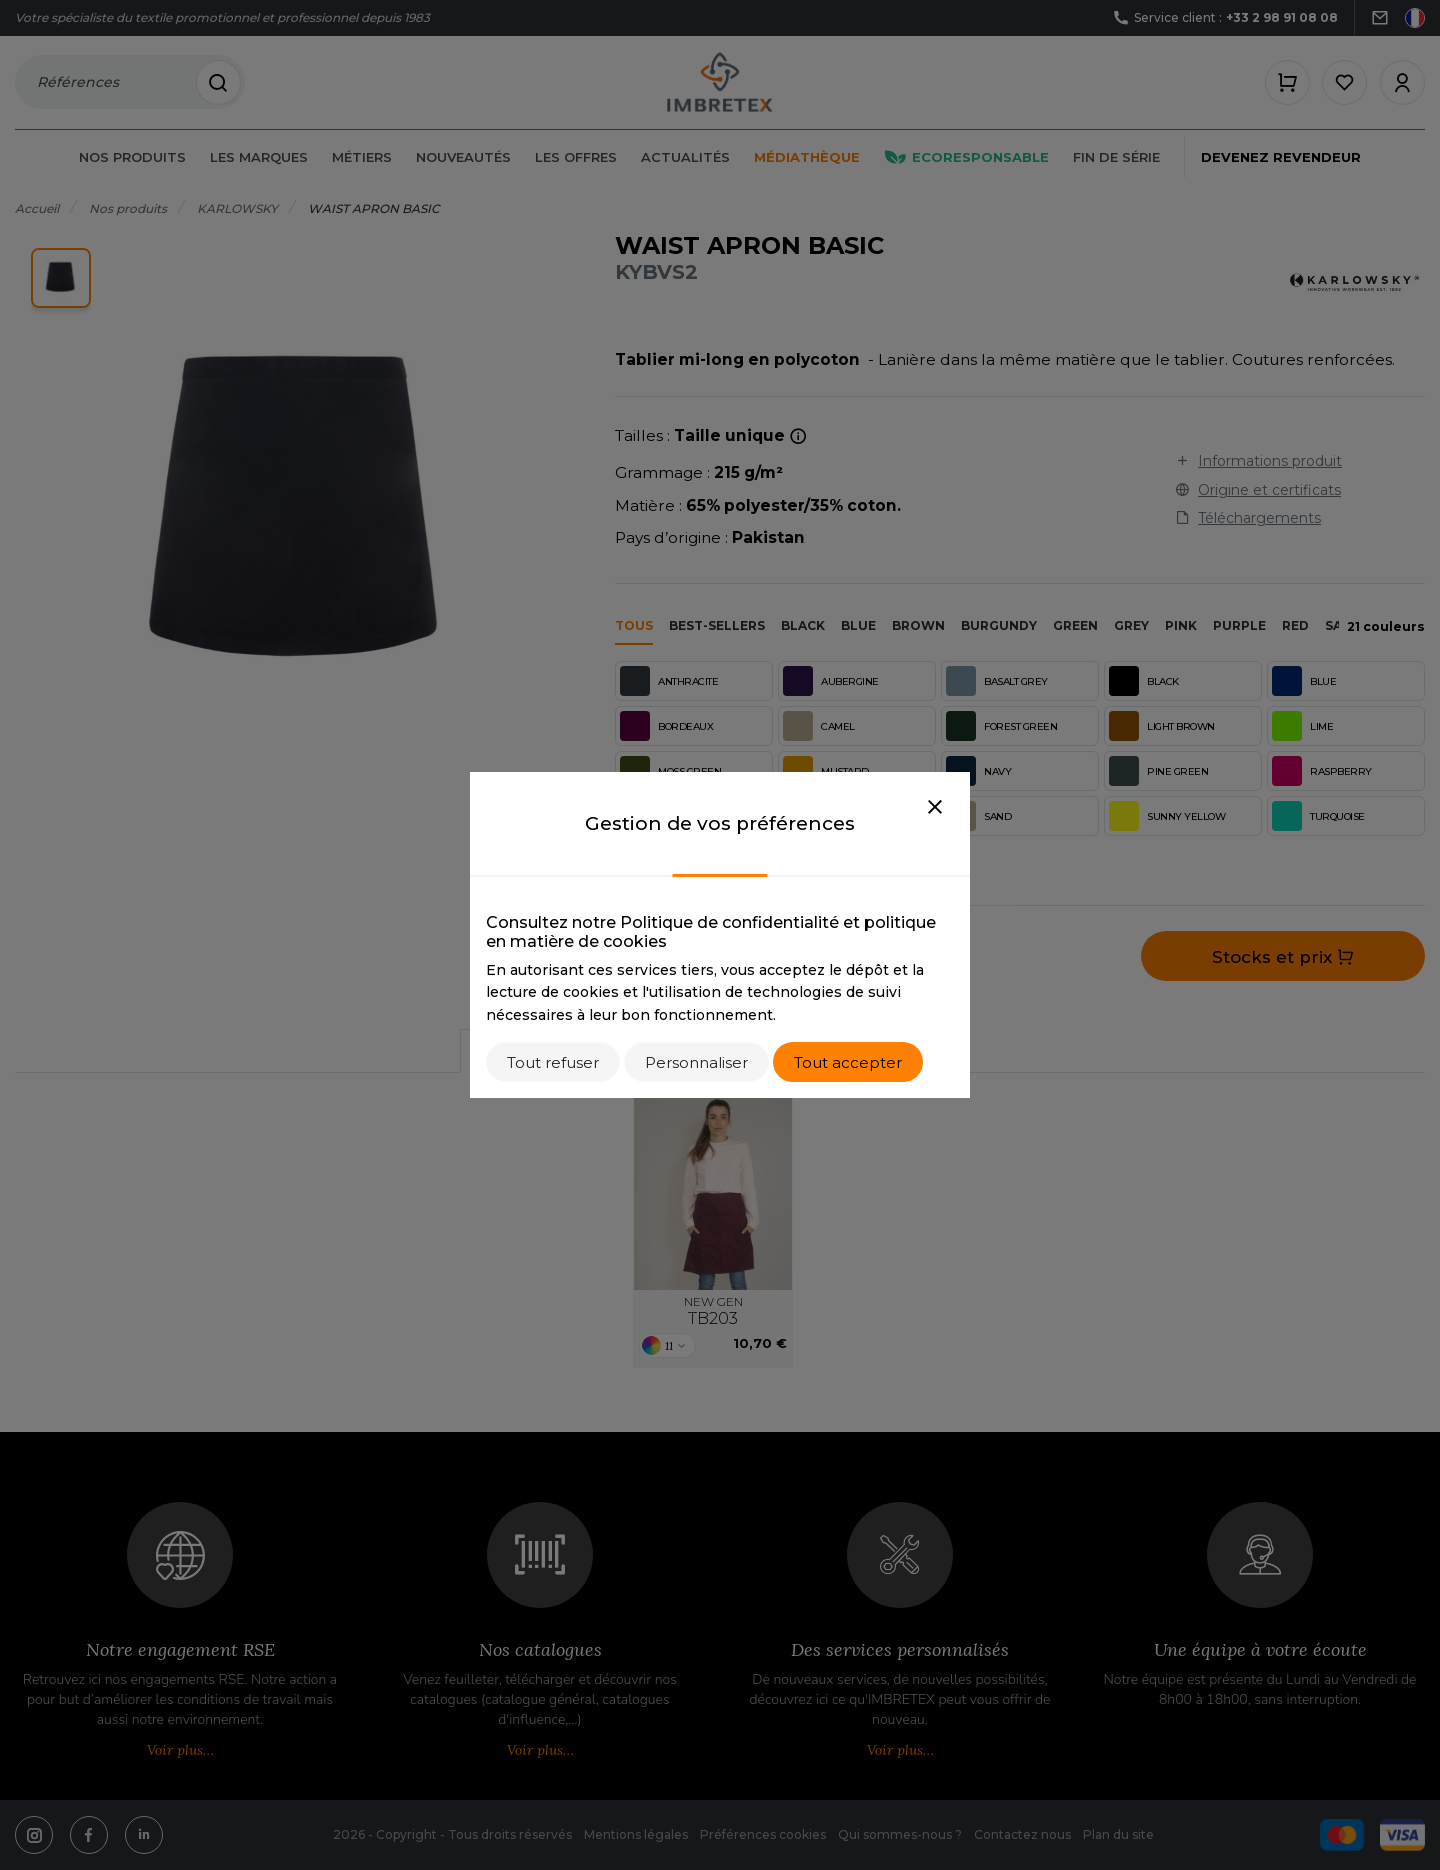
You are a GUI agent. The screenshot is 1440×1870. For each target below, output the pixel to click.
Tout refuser (553, 1062)
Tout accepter (848, 1062)
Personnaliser (696, 1062)
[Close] (935, 808)
